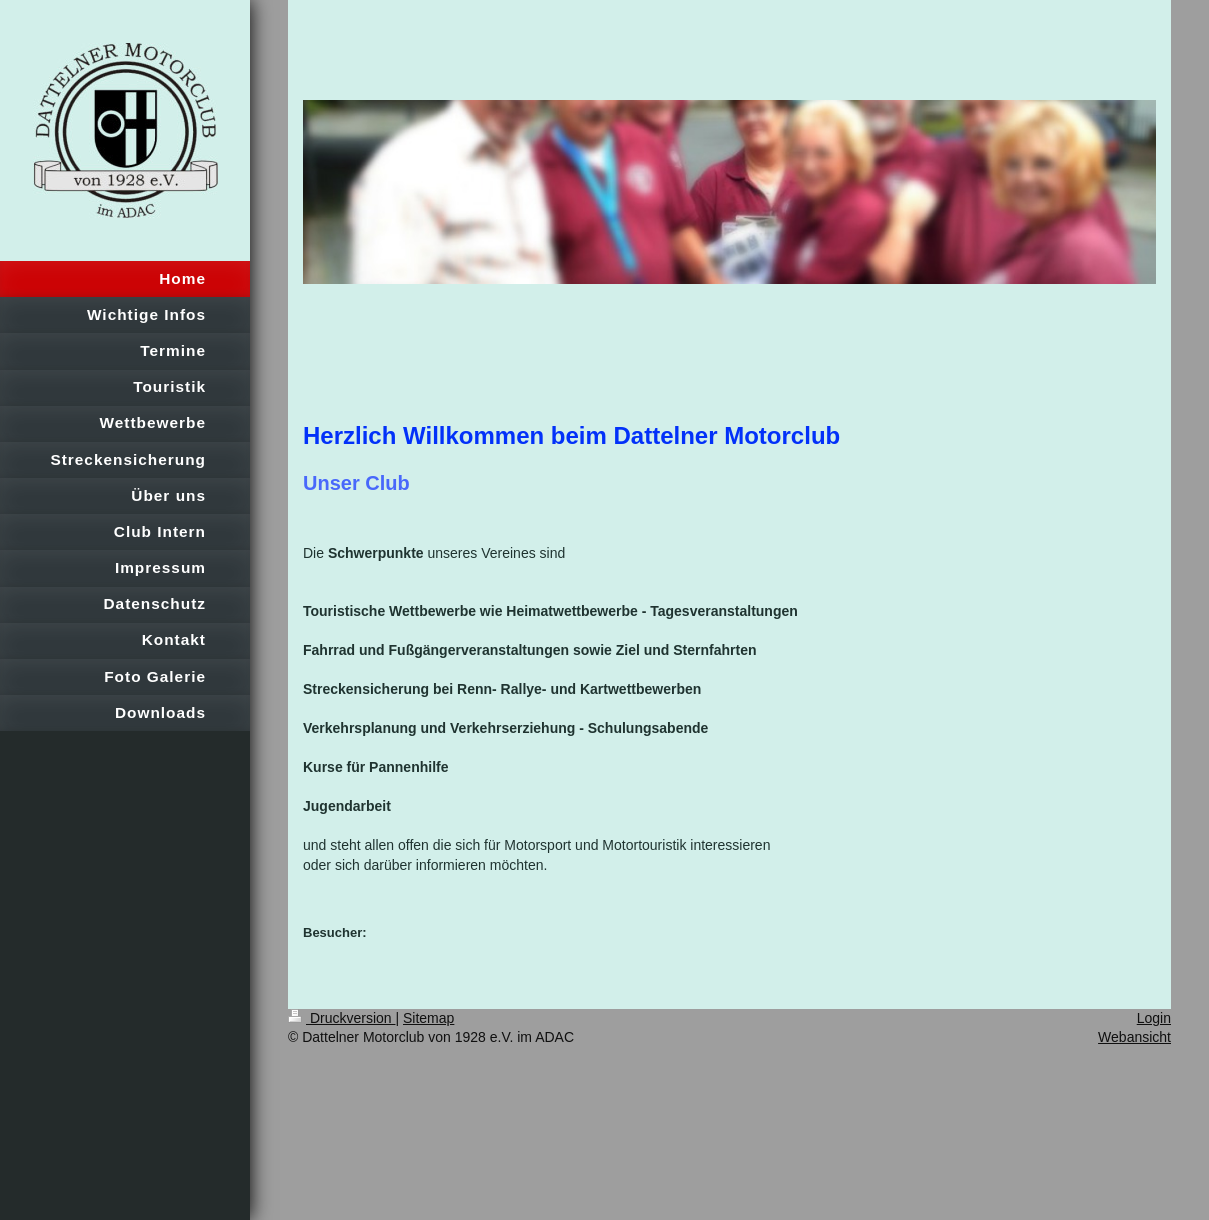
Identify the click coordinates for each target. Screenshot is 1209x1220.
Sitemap (428, 1018)
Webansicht (1134, 1037)
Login (1154, 1018)
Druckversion (341, 1018)
